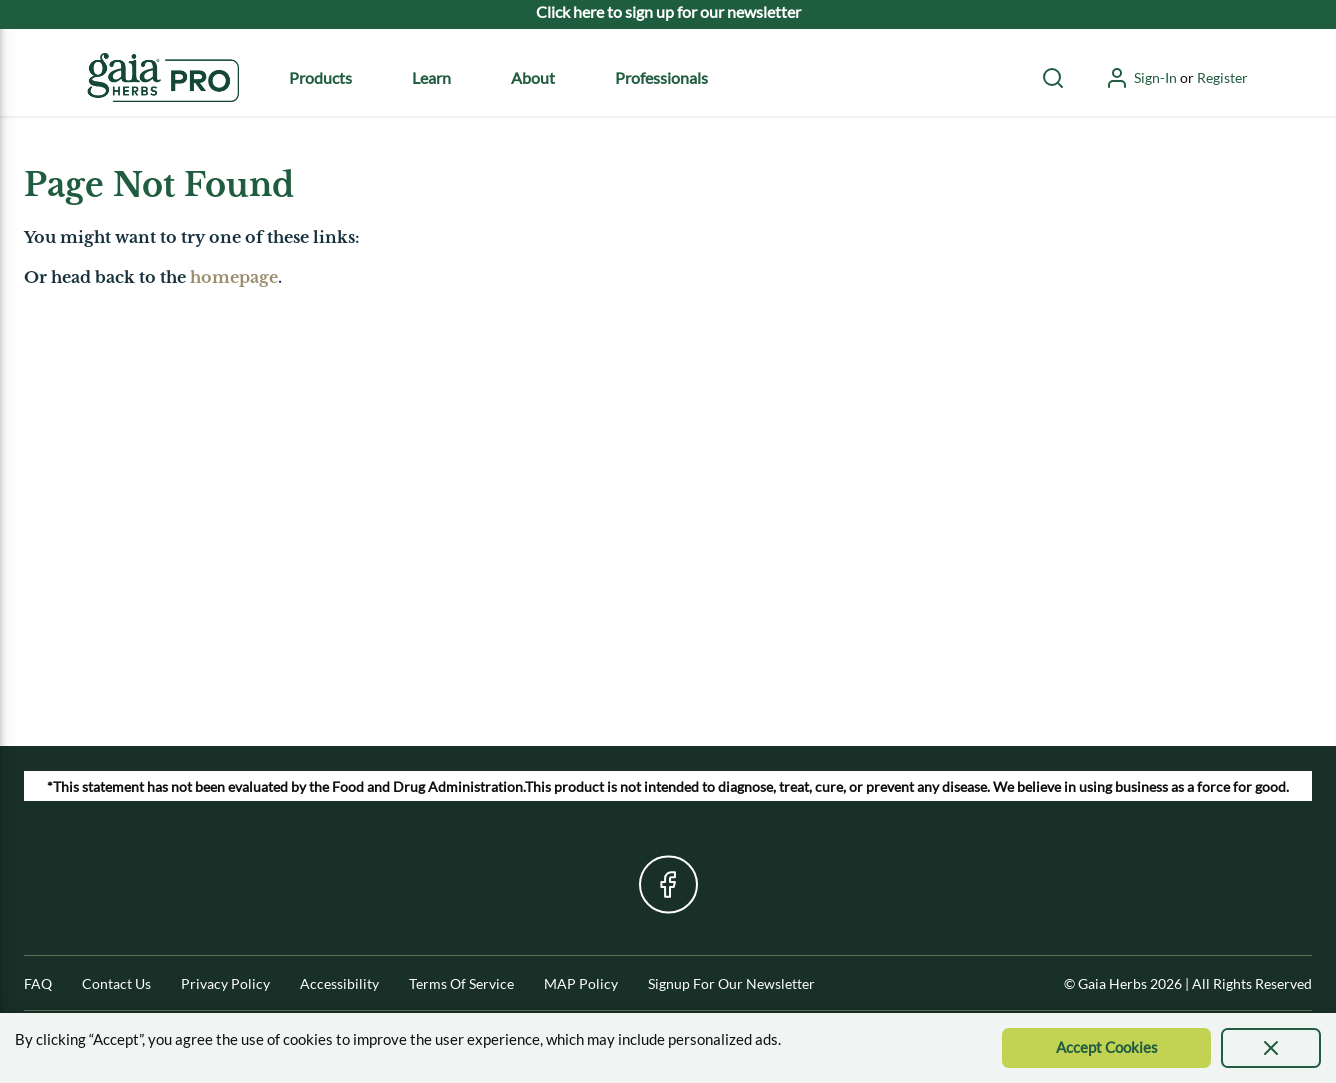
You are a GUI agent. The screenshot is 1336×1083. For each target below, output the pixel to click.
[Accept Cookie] (1106, 1048)
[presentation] (1271, 1048)
